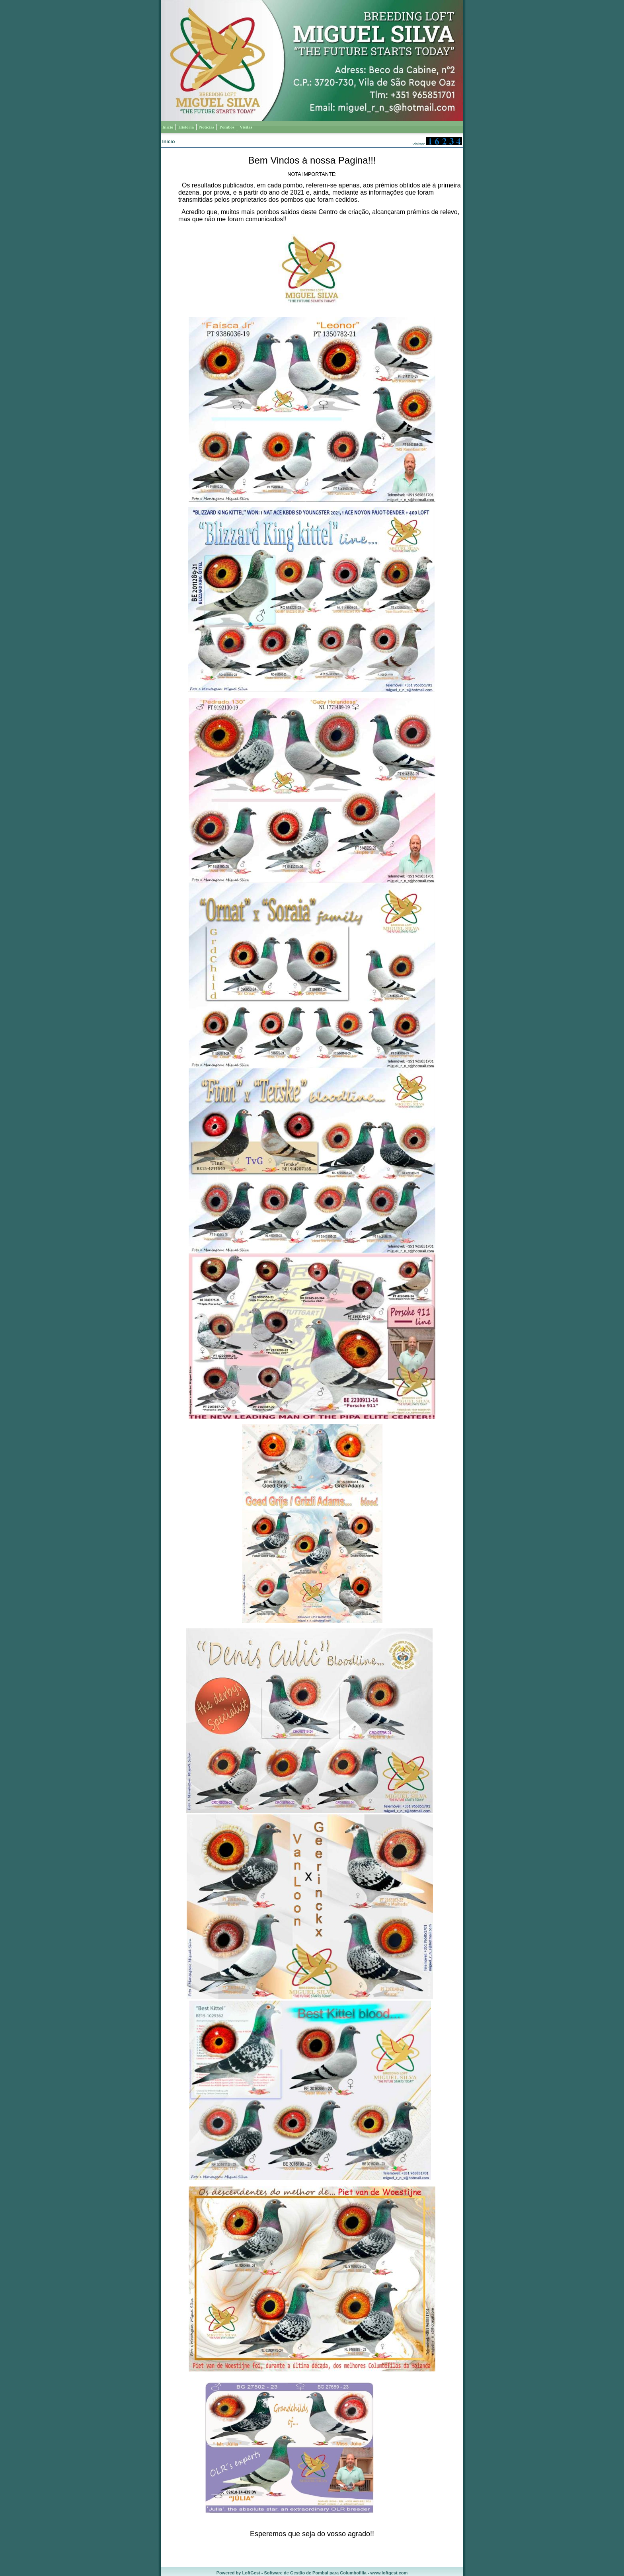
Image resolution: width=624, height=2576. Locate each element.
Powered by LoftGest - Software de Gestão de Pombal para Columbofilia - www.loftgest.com (312, 2572)
